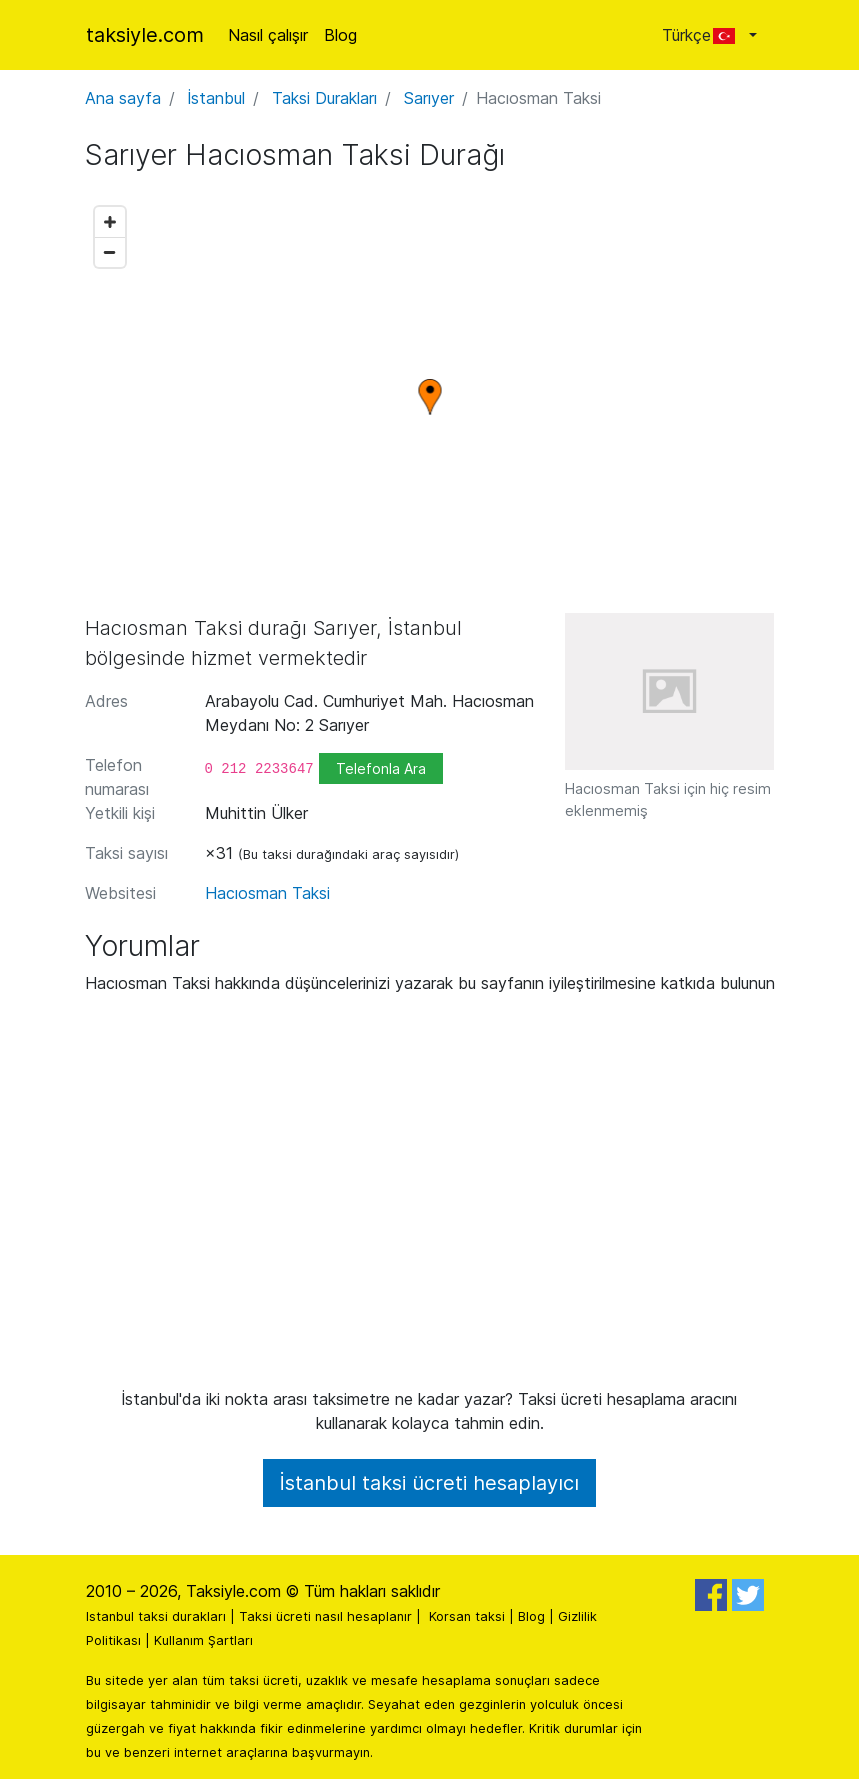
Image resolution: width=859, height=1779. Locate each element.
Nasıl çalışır (268, 35)
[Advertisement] (430, 1199)
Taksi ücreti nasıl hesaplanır (325, 1616)
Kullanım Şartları (203, 1640)
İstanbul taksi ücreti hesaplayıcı (429, 1483)
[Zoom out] (110, 252)
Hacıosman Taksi (267, 893)
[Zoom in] (110, 222)
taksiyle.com (145, 35)
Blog (340, 35)
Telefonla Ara (381, 768)
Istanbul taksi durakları (156, 1616)
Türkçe (703, 35)
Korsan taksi (467, 1616)
